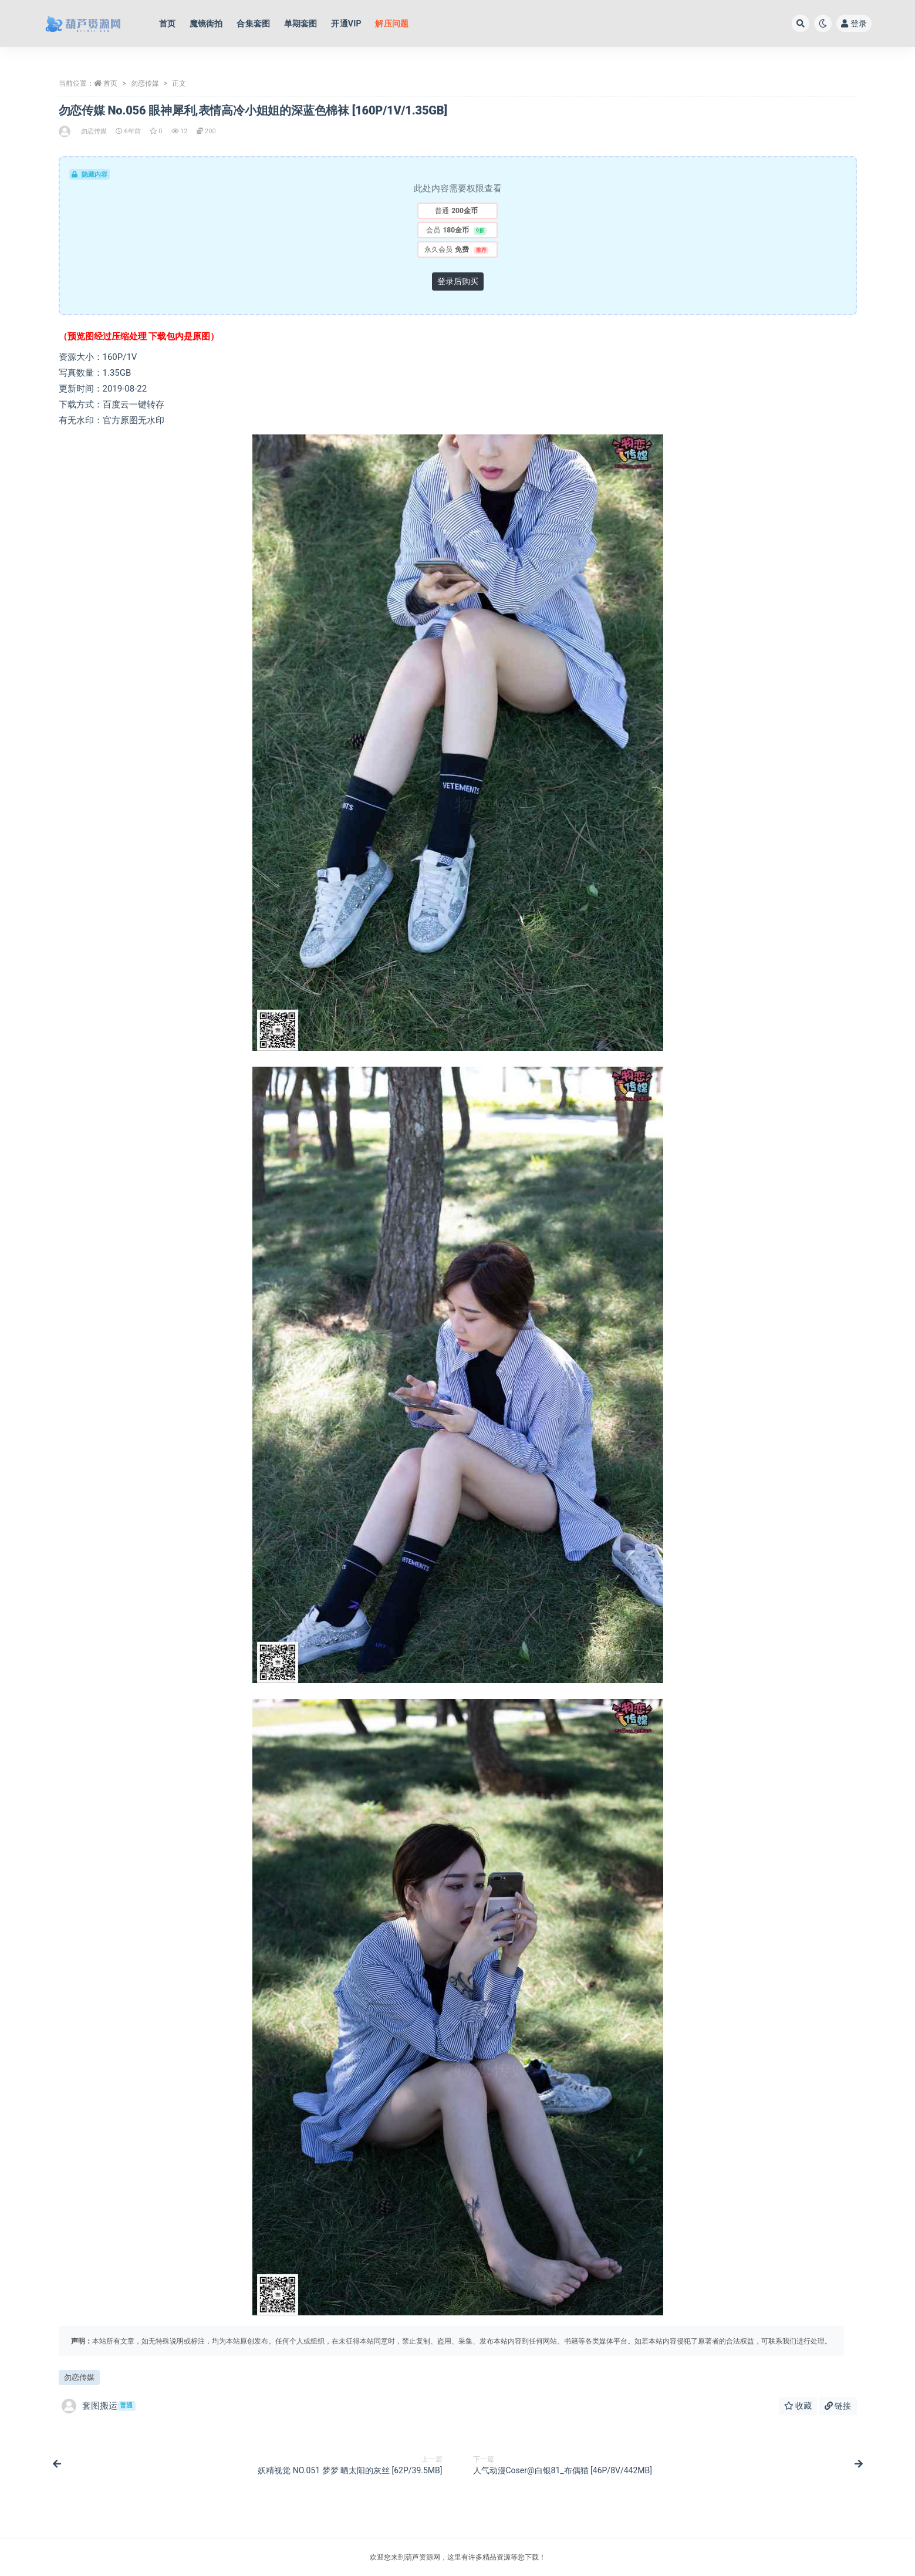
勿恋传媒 (145, 83)
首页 (110, 83)
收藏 (798, 2405)
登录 (854, 23)
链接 (838, 2405)
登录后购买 (457, 281)
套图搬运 (99, 2406)
